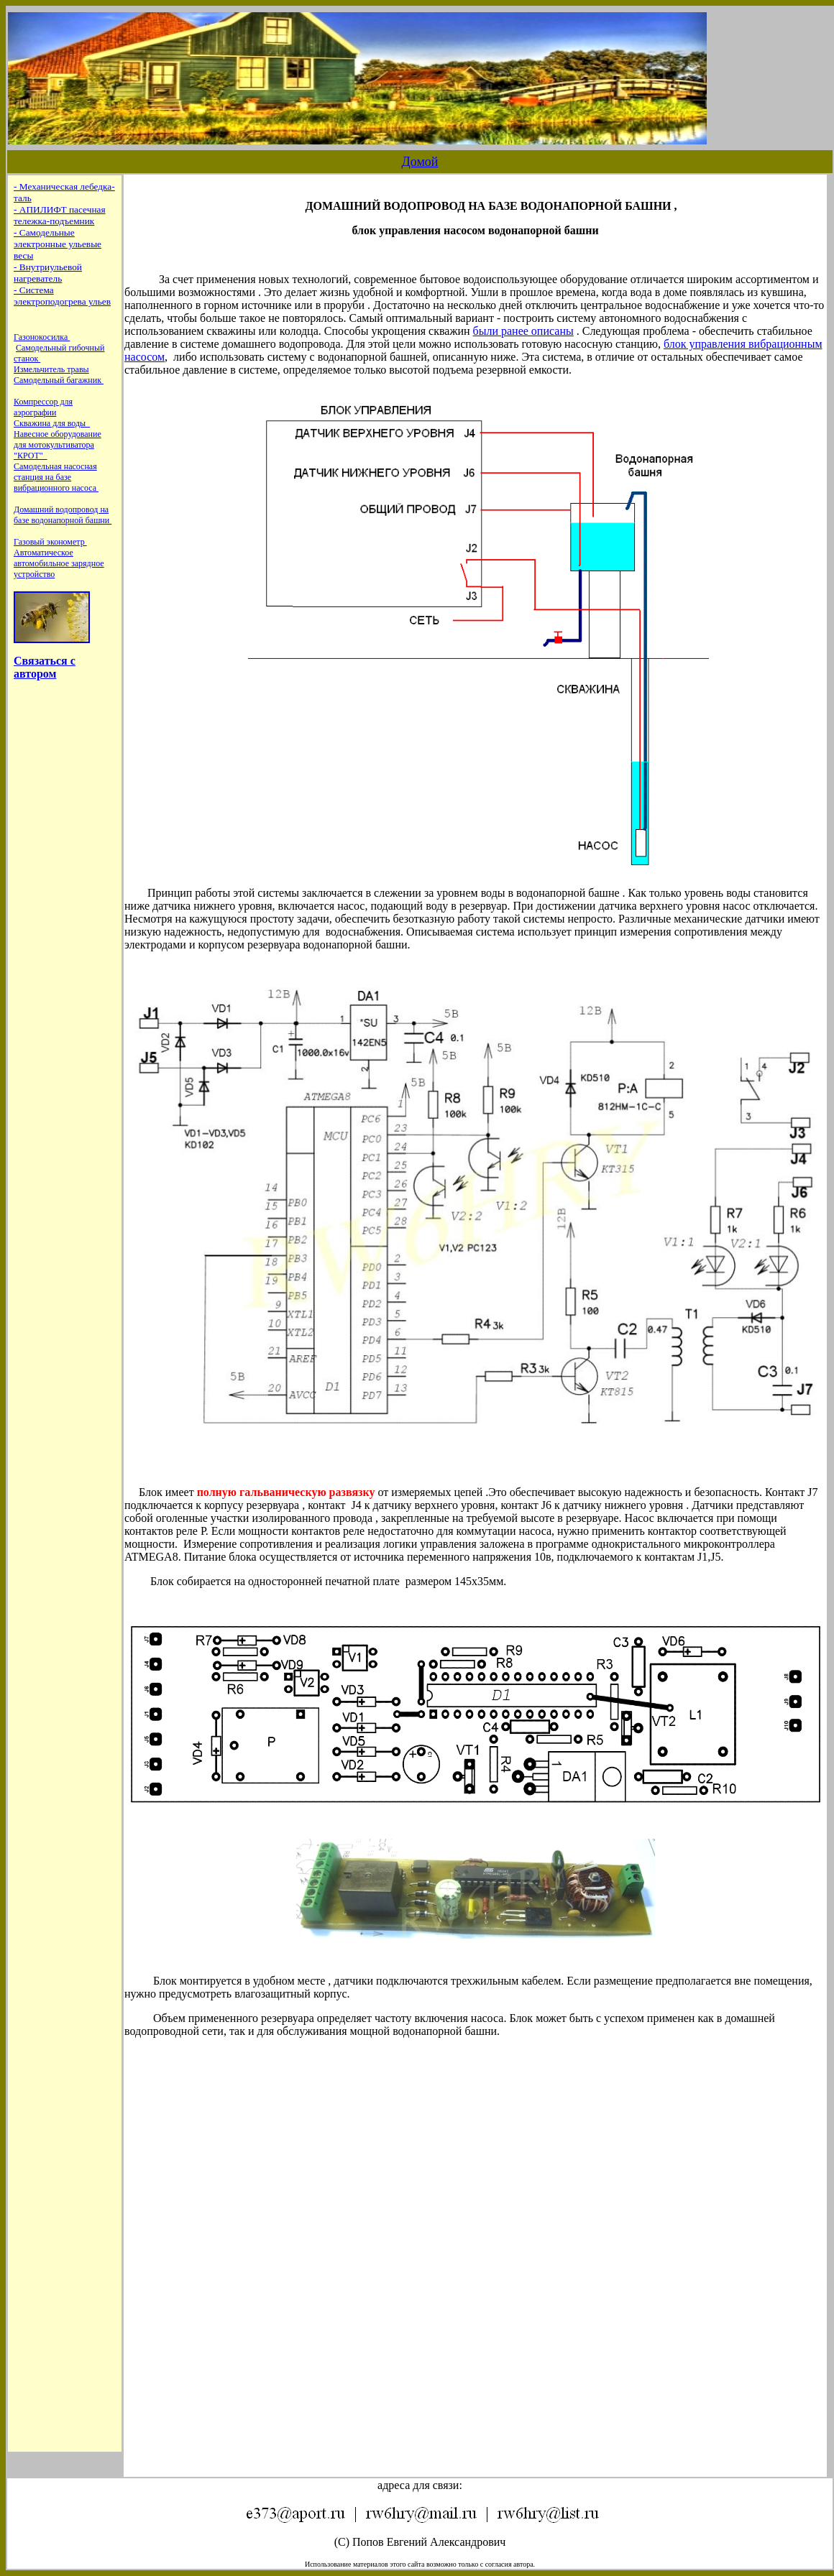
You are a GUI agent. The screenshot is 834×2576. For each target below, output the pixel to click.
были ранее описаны (523, 331)
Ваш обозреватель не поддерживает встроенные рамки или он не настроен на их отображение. (65, 1313)
